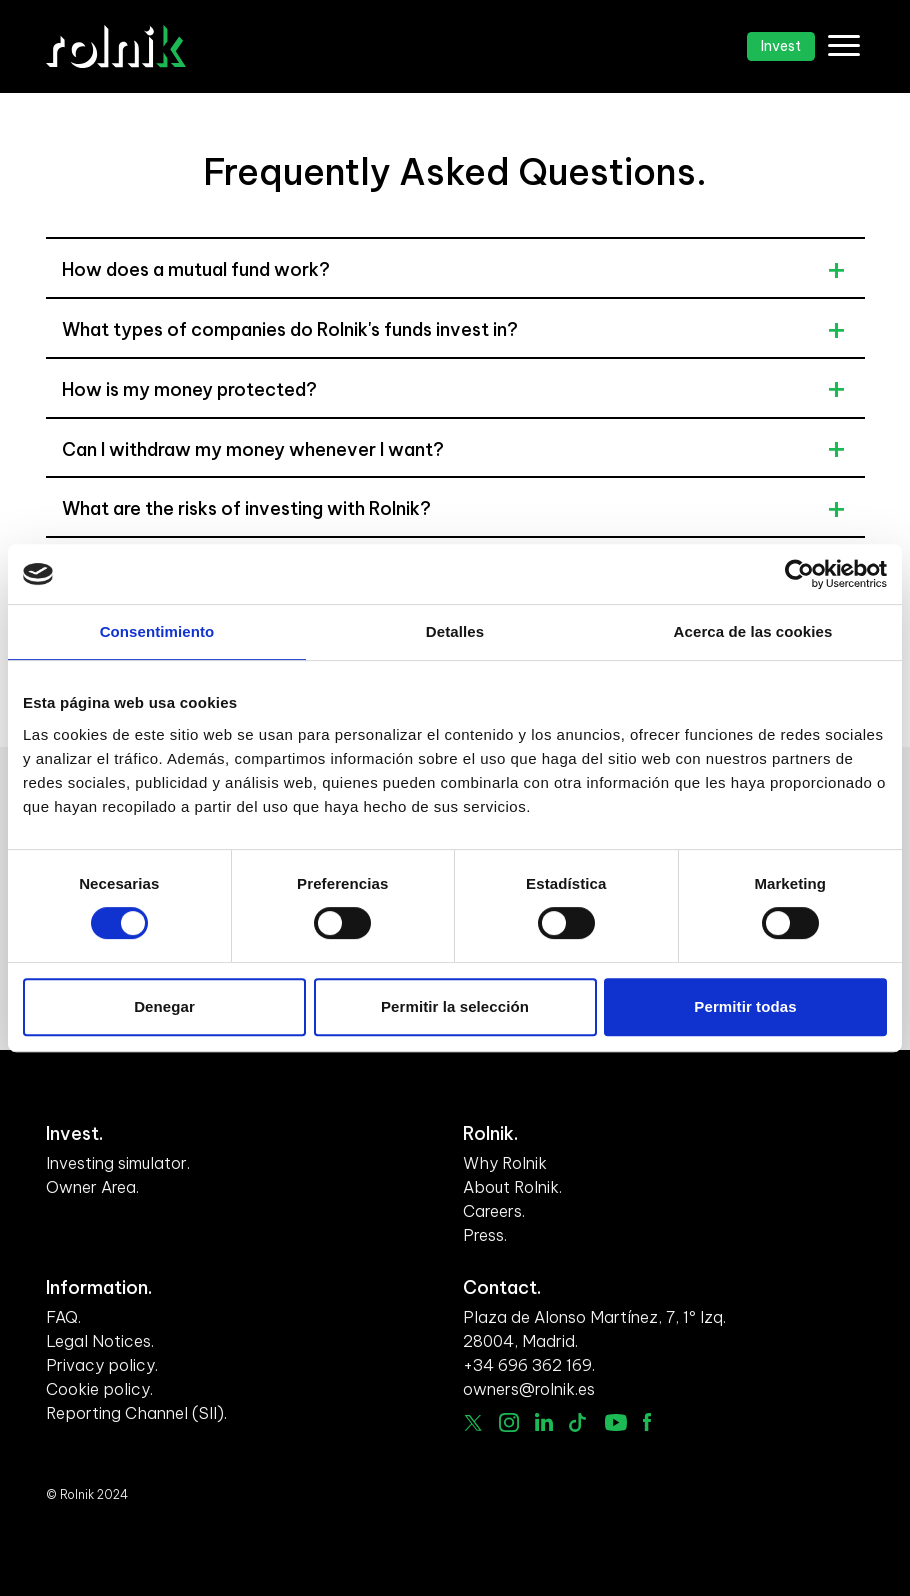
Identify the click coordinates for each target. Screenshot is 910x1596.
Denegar (164, 1006)
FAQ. (63, 1317)
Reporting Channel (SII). (136, 1413)
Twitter (473, 1423)
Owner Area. (92, 1187)
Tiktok (579, 1422)
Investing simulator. (118, 1163)
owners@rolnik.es (529, 1389)
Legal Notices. (100, 1341)
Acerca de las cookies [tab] (753, 631)
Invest (781, 46)
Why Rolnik (505, 1163)
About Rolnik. (512, 1187)
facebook (647, 1421)
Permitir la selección (455, 1006)
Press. (485, 1235)
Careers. (494, 1211)
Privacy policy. (102, 1365)
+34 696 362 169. (529, 1365)
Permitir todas (745, 1006)
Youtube (616, 1422)
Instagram (509, 1423)
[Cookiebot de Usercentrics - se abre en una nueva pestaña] (799, 574)
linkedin (544, 1422)
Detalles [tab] (455, 631)
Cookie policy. (99, 1389)
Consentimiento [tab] (157, 631)
